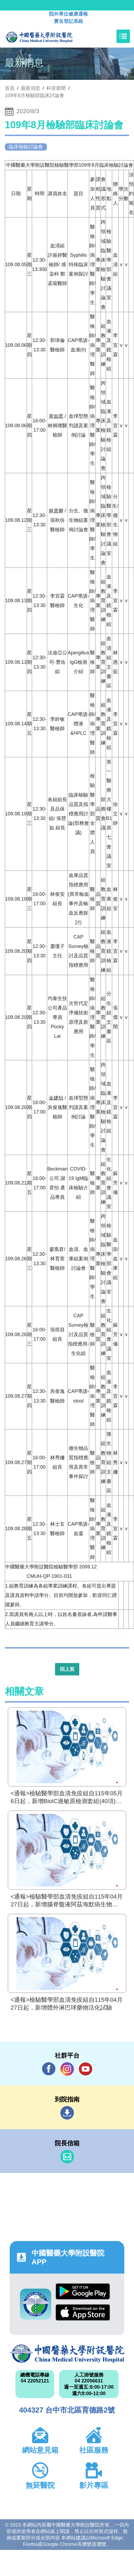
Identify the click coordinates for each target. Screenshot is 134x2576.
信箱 (67, 2156)
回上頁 (67, 1669)
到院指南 (67, 2113)
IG (67, 2069)
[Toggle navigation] (123, 36)
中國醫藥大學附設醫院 (67, 2354)
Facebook (49, 2068)
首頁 (10, 88)
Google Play (83, 2291)
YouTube (85, 2068)
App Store (83, 2312)
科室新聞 (56, 88)
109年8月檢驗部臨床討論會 (34, 95)
